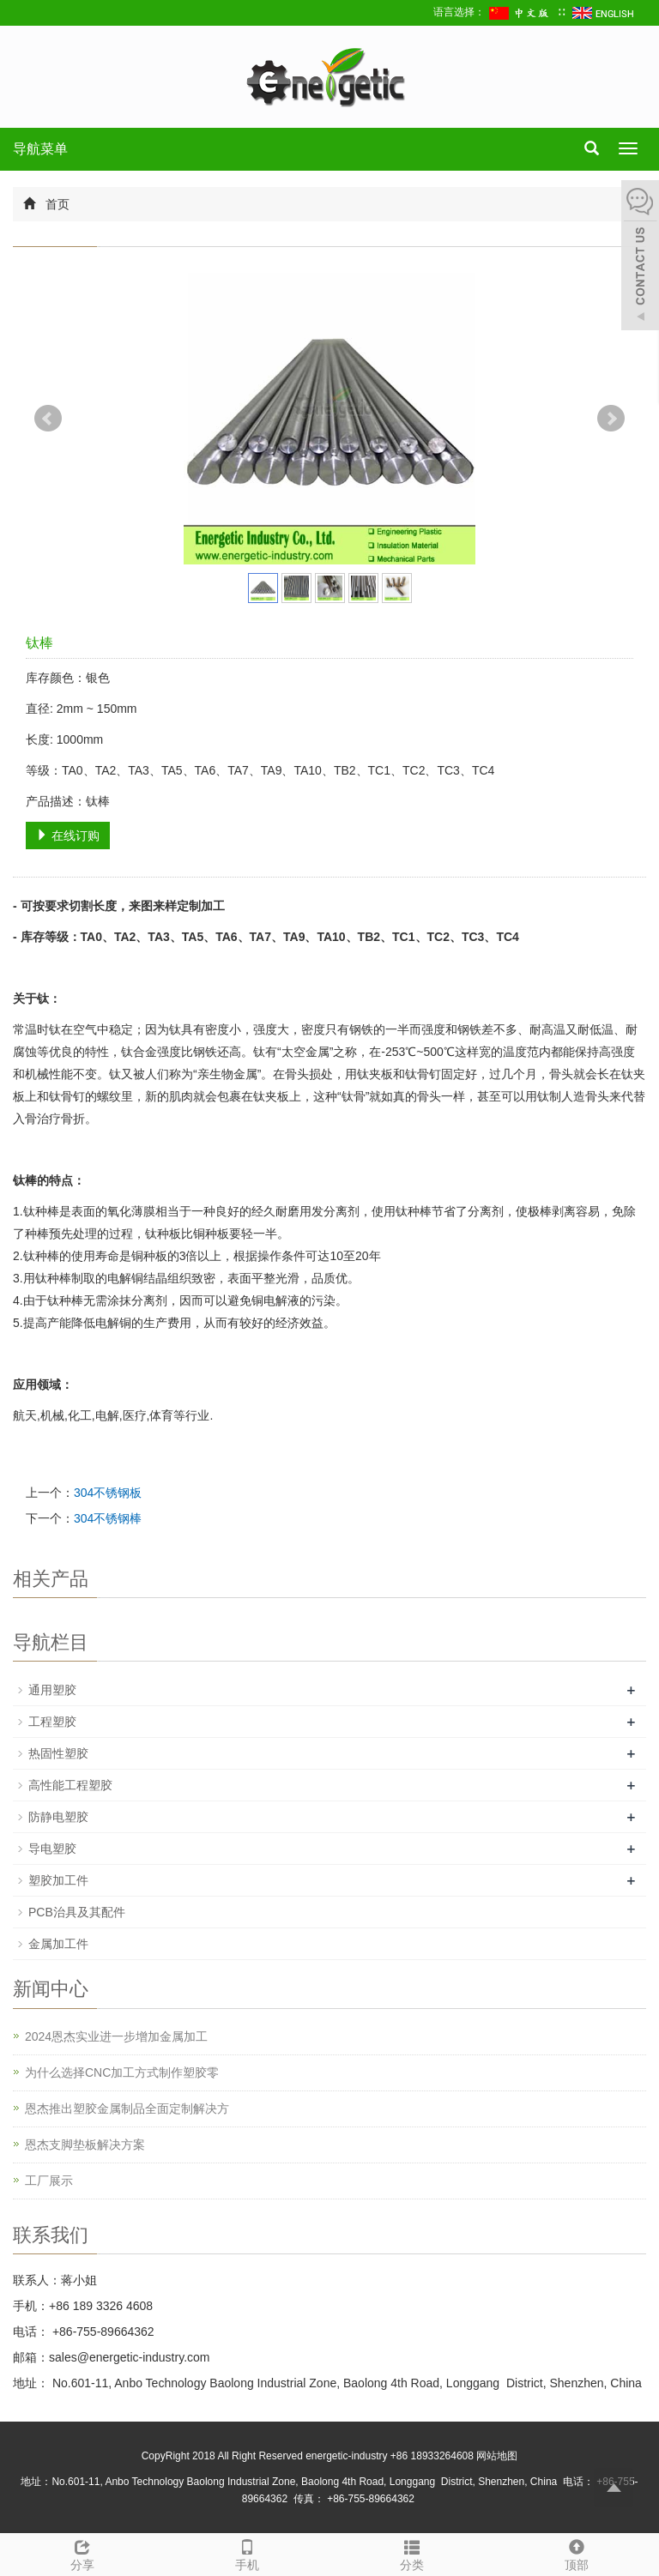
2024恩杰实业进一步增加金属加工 (116, 2036)
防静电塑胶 (58, 1817)
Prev (48, 418)
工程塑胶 (52, 1721)
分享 (82, 2553)
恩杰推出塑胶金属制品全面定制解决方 (127, 2108)
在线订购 (68, 835)
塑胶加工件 (58, 1880)
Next (611, 418)
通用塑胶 (52, 1690)
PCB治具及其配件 (76, 1912)
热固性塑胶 (58, 1753)
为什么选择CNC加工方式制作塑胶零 (122, 2072)
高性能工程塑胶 (70, 1785)
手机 (247, 2553)
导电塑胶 (52, 1848)
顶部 (576, 2553)
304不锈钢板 (108, 1492)
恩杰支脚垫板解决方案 (85, 2144)
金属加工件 (58, 1944)
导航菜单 (40, 149)
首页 (57, 204)
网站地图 (496, 2456)
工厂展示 (49, 2180)
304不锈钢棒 (108, 1518)
